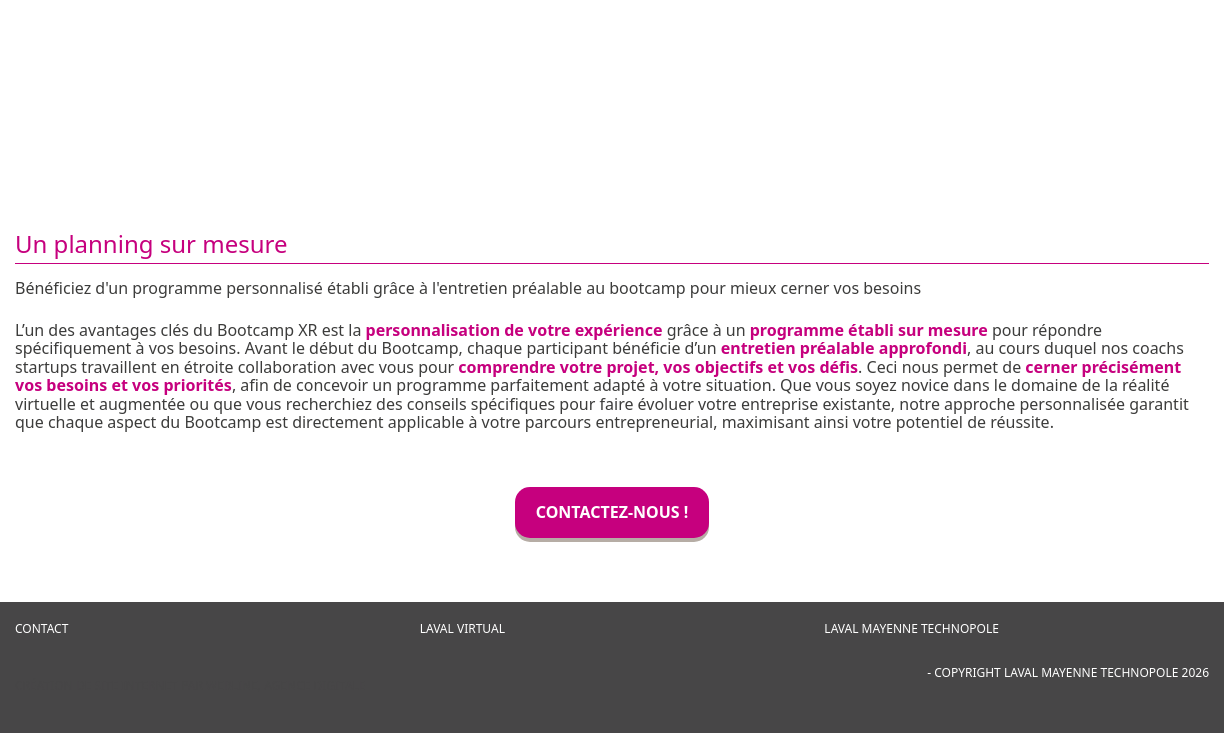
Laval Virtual (462, 628)
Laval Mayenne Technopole (911, 628)
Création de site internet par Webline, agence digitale (190, 685)
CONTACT (41, 628)
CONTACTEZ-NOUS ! (612, 512)
